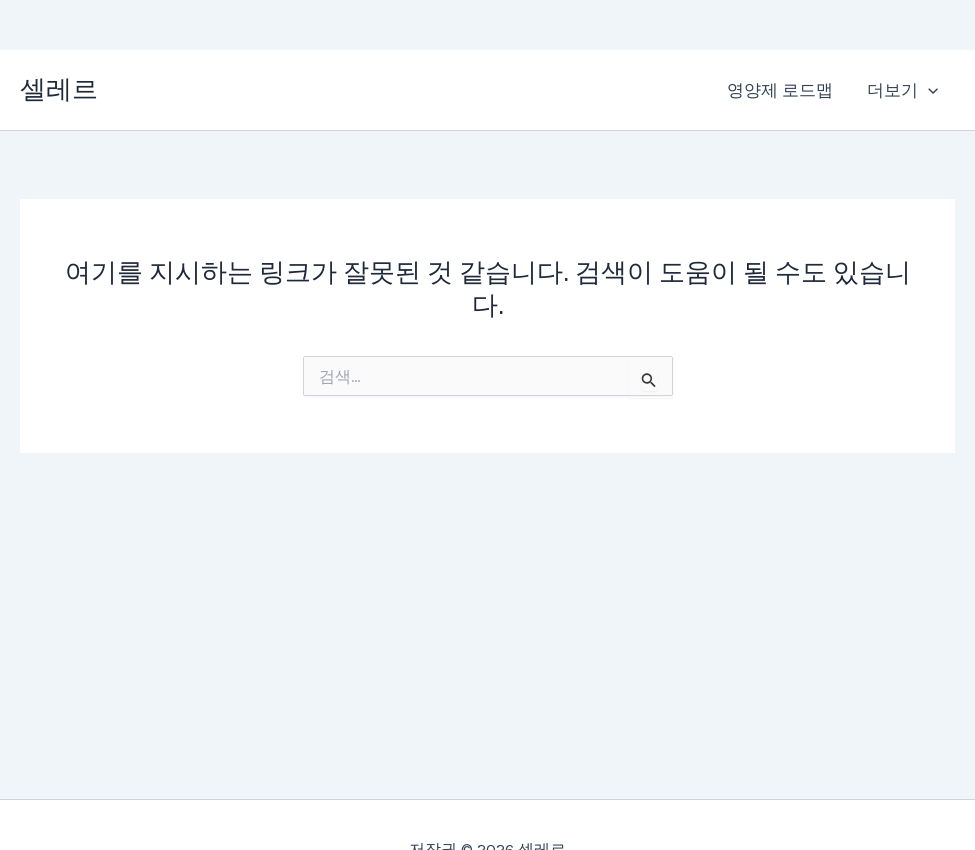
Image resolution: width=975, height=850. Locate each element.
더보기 (902, 90)
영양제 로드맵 (780, 90)
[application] (928, 90)
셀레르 (59, 89)
